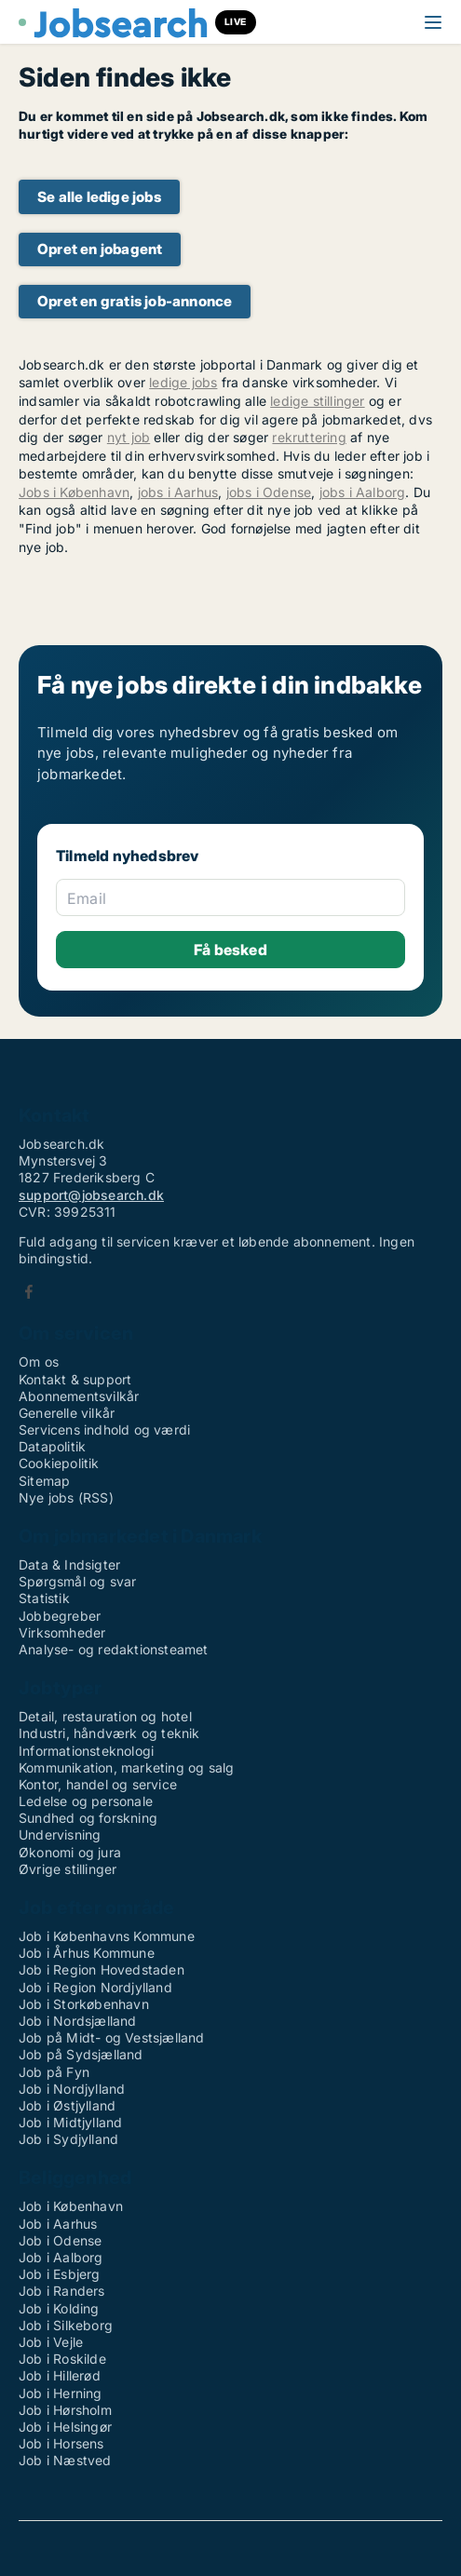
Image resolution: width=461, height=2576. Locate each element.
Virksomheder (62, 1632)
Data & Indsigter (69, 1564)
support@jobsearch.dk (91, 1195)
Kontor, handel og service (98, 1784)
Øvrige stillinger (67, 1869)
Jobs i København (74, 492)
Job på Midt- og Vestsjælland (112, 2037)
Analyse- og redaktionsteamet (114, 1649)
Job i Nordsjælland (78, 2021)
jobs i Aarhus (178, 492)
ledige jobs (183, 382)
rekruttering (309, 437)
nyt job (128, 437)
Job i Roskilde (62, 2359)
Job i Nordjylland (72, 2089)
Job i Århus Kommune (87, 1953)
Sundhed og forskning (88, 1818)
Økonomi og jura (70, 1852)
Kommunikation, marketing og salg (126, 1767)
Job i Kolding (59, 2308)
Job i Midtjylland (70, 2122)
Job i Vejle (51, 2342)
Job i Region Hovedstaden (101, 1969)
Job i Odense (60, 2240)
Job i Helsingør (65, 2426)
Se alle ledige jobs (99, 197)
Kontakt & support (75, 1379)
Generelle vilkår (67, 1413)
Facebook (29, 1291)
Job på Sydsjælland (81, 2054)
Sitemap (44, 1481)
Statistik (44, 1598)
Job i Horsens (61, 2443)
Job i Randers (62, 2291)
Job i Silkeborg (66, 2325)
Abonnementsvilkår (79, 1396)
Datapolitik (52, 1446)
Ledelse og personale (86, 1801)
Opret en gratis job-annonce (134, 301)
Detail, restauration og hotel (105, 1716)
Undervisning (60, 1834)
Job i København (71, 2206)
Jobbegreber (60, 1616)
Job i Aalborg (61, 2257)
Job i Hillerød (60, 2375)
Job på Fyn (54, 2072)
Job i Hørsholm (65, 2410)
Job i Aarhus (58, 2224)
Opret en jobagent (99, 249)
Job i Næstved (65, 2460)
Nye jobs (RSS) (66, 1497)
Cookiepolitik (59, 1463)
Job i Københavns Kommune (107, 1936)
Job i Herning (60, 2393)
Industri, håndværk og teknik (109, 1733)
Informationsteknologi (86, 1751)
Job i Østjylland (67, 2105)
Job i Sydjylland (68, 2139)
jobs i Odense (269, 492)
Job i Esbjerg (60, 2274)
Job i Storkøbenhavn (84, 2004)
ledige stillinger (317, 401)
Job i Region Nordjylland (95, 1987)
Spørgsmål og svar (77, 1581)
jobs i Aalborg (362, 492)
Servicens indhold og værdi (104, 1429)
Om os (39, 1361)
